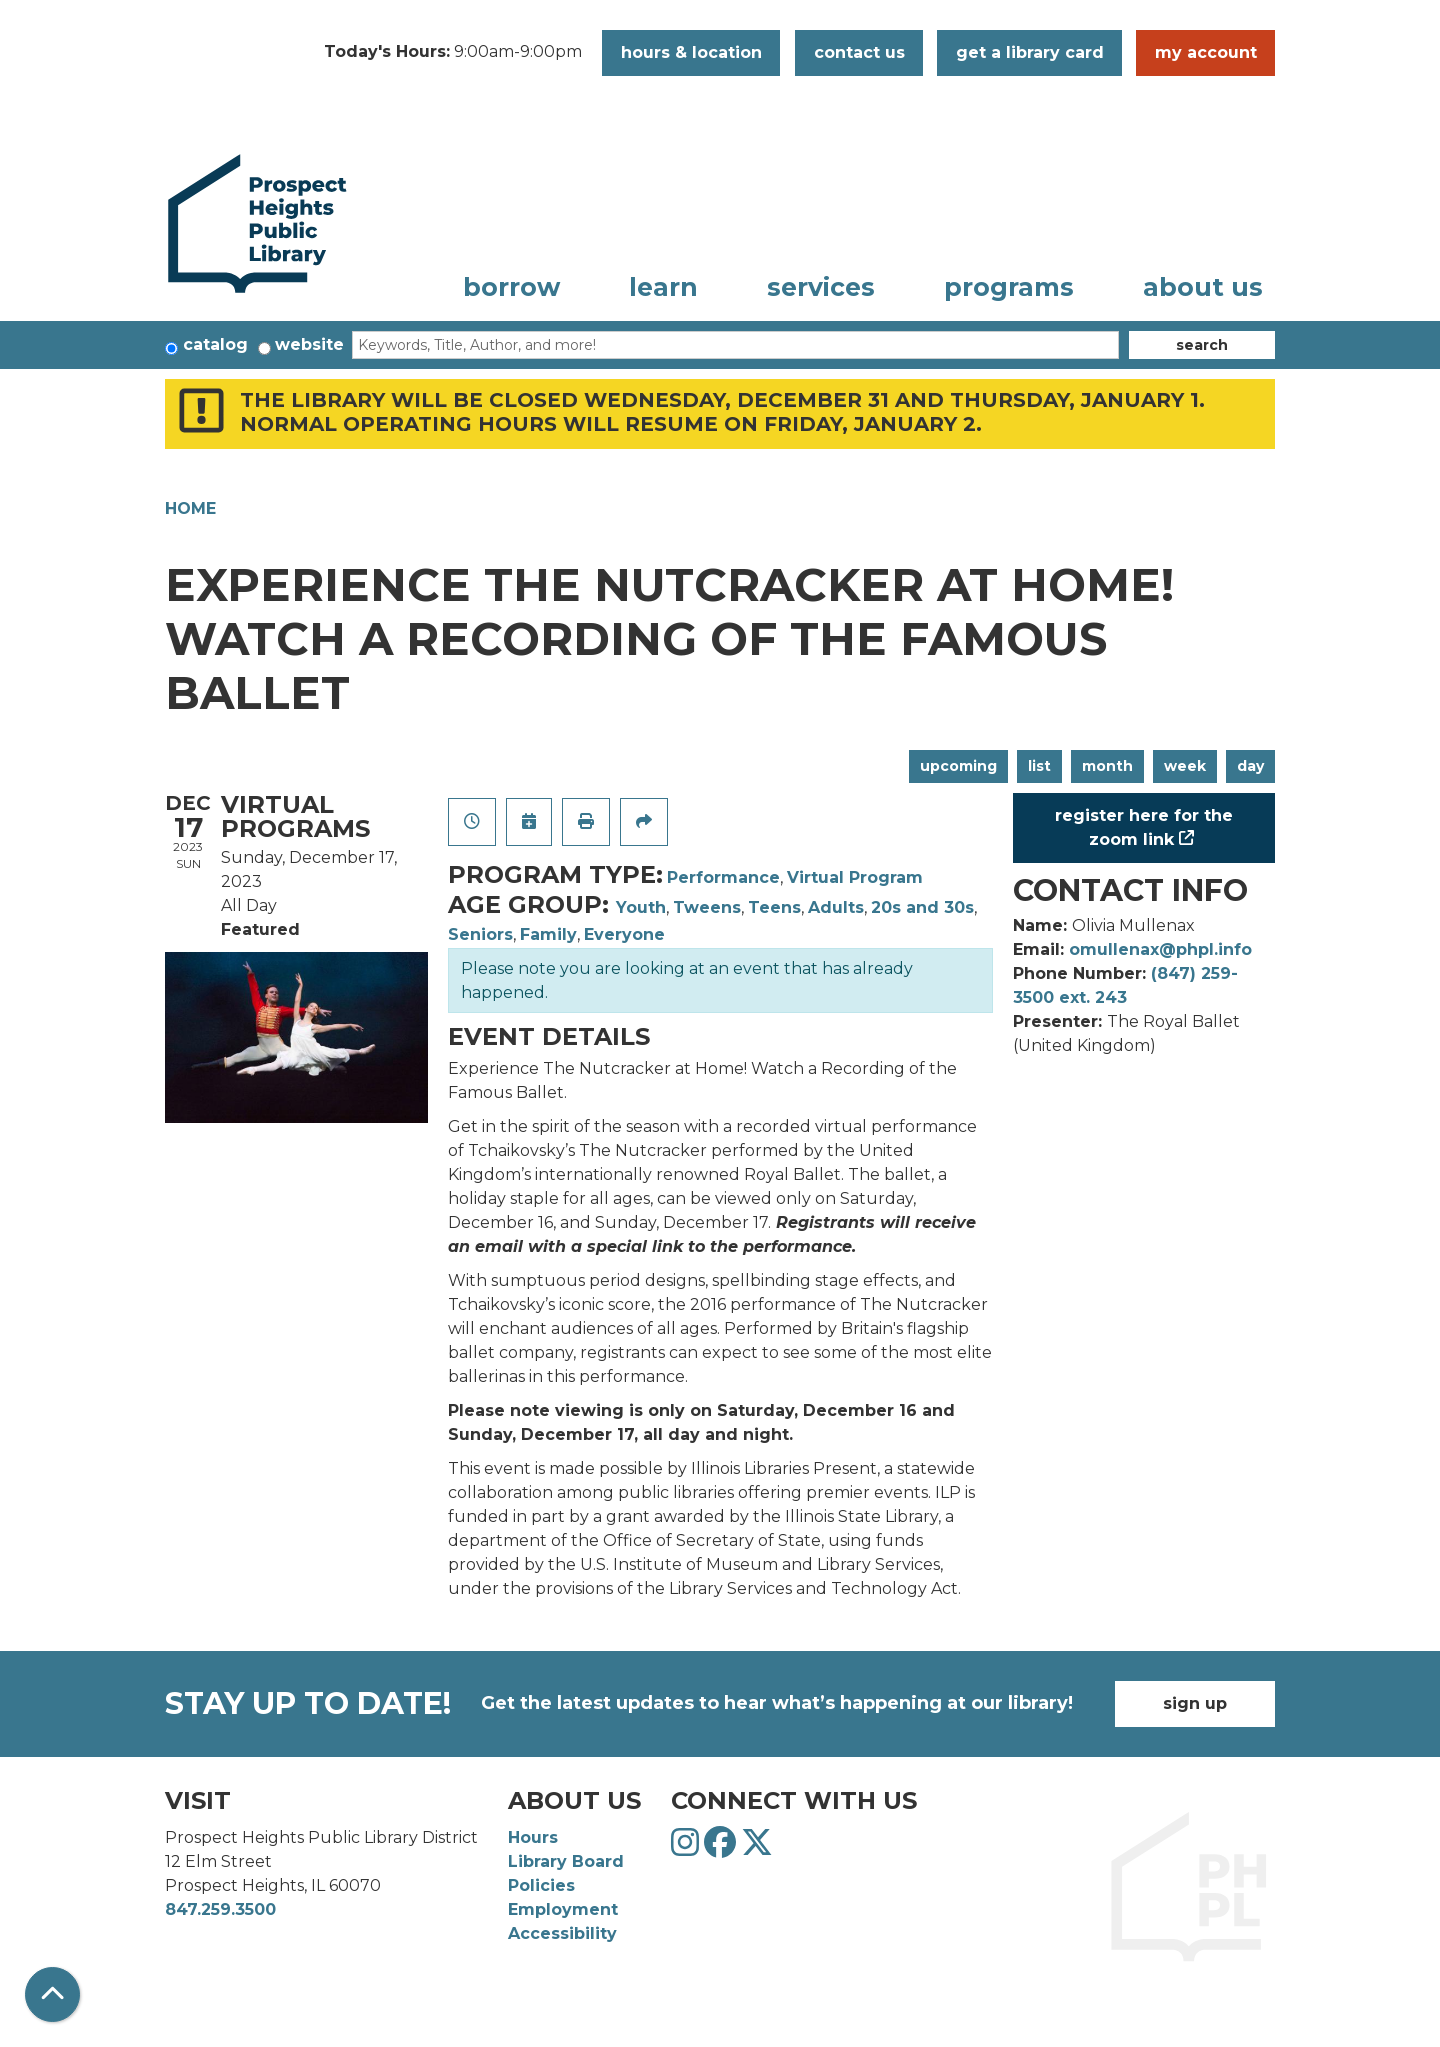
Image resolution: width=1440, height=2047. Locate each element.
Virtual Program (855, 877)
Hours (533, 1837)
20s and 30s (922, 907)
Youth (641, 907)
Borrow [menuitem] (511, 287)
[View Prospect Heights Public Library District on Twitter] (757, 1848)
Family (548, 934)
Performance (723, 877)
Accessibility (562, 1933)
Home (190, 508)
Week (1185, 766)
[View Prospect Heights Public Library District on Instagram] (687, 1848)
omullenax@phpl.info (1160, 949)
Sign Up (1195, 1703)
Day (1250, 766)
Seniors (480, 934)
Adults (836, 907)
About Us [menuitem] (1203, 287)
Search (1202, 345)
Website (309, 344)
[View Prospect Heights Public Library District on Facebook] (722, 1848)
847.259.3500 (220, 1909)
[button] (453, 53)
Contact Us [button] (859, 52)
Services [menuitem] (821, 287)
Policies (541, 1885)
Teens (774, 907)
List (1039, 766)
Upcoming (958, 766)
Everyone (624, 934)
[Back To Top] (52, 1994)
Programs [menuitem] (1009, 287)
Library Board (566, 1861)
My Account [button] (1206, 52)
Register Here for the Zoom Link (1144, 827)
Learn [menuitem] (663, 287)
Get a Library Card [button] (1030, 52)
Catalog (215, 344)
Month (1107, 766)
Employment (563, 1909)
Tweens (707, 907)
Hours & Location (691, 52)
